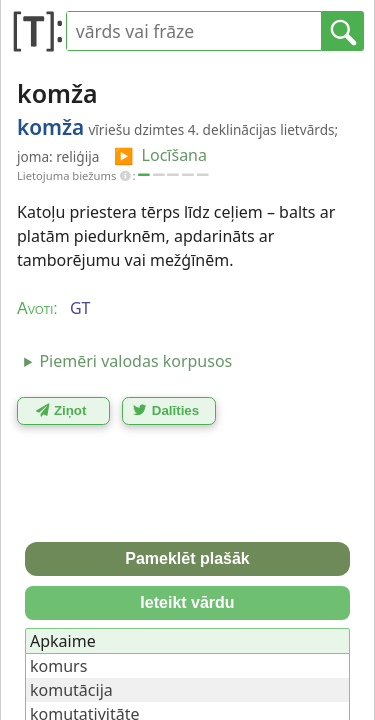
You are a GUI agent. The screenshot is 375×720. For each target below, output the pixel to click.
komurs (58, 666)
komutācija (71, 690)
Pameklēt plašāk (187, 558)
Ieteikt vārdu (187, 602)
